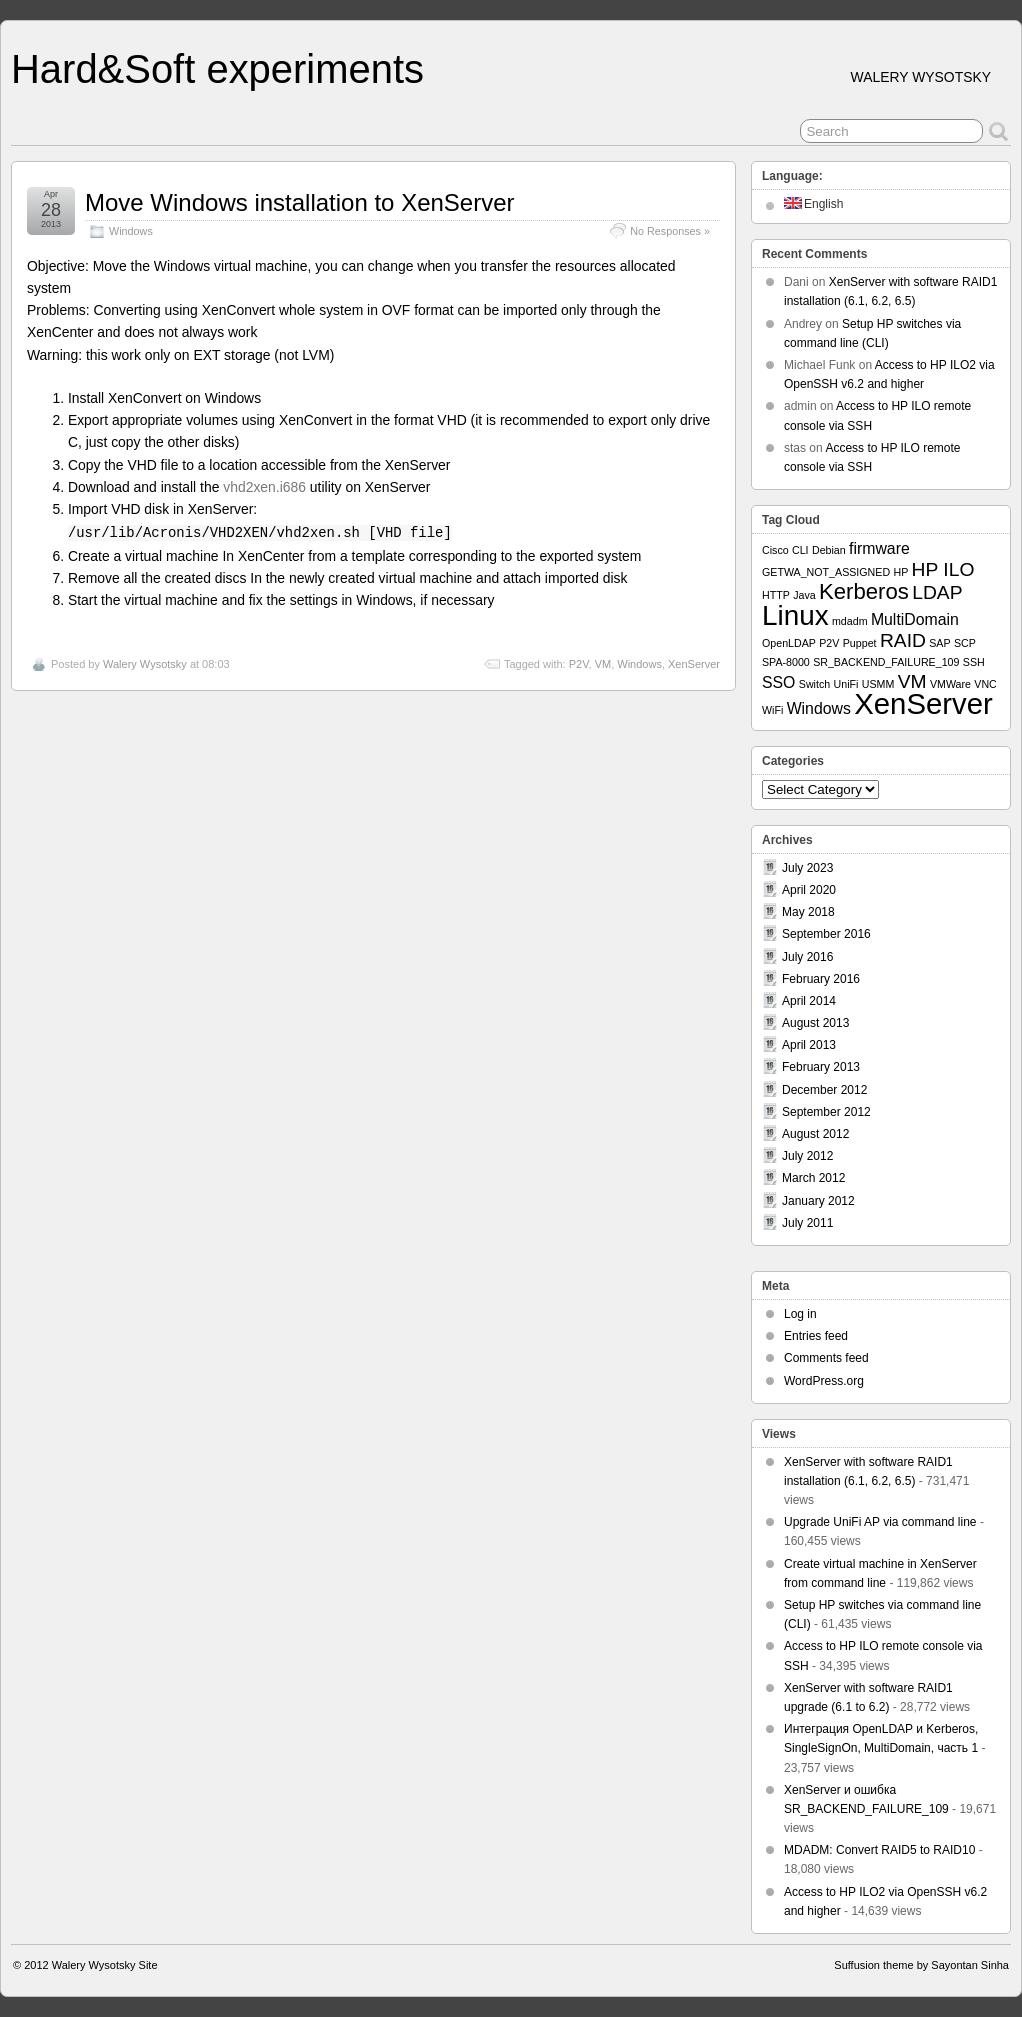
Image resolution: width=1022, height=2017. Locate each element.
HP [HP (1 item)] (900, 572)
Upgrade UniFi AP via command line (880, 1522)
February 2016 (821, 979)
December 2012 (824, 1090)
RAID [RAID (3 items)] (903, 640)
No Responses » (670, 231)
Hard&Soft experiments (217, 69)
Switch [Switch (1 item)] (814, 684)
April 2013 (809, 1045)
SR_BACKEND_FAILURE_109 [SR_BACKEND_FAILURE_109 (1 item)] (886, 662)
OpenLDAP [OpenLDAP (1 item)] (789, 643)
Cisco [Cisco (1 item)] (775, 550)
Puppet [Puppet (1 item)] (860, 643)
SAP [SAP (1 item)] (939, 643)
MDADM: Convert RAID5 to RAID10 (879, 1850)
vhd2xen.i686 (264, 487)
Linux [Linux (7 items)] (795, 615)
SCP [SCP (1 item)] (965, 643)
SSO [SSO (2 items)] (778, 682)
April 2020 (809, 890)
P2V (579, 664)
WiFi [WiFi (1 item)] (772, 710)
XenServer (694, 664)
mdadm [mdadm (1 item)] (850, 621)
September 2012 (826, 1112)
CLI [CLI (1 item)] (800, 550)
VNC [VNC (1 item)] (985, 684)
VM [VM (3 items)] (912, 681)
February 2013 (821, 1067)
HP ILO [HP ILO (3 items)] (943, 569)
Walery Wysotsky (145, 664)
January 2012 (818, 1201)
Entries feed (816, 1336)
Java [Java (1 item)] (804, 595)
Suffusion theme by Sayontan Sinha (921, 1965)
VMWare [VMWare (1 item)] (950, 684)
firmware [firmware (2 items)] (879, 548)
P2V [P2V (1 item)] (829, 643)
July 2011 (807, 1223)
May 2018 (808, 912)
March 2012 (813, 1178)
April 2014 (809, 1001)
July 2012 (807, 1156)
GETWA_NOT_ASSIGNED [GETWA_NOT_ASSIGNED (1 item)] (826, 572)
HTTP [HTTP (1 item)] (776, 595)
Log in (800, 1314)
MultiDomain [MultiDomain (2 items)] (915, 619)
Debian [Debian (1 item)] (829, 550)
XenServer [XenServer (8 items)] (923, 703)
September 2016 (826, 934)
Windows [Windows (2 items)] (819, 708)
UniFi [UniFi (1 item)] (846, 684)
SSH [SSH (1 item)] (974, 662)
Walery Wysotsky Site (105, 1965)
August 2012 (815, 1134)
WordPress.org (824, 1381)
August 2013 (815, 1023)
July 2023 (807, 868)
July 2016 (807, 957)
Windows (131, 231)
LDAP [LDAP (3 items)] (937, 592)
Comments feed (826, 1358)
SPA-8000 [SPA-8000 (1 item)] (786, 662)
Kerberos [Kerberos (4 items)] (864, 591)
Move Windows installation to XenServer (300, 202)
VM (603, 664)
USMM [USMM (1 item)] (878, 684)
